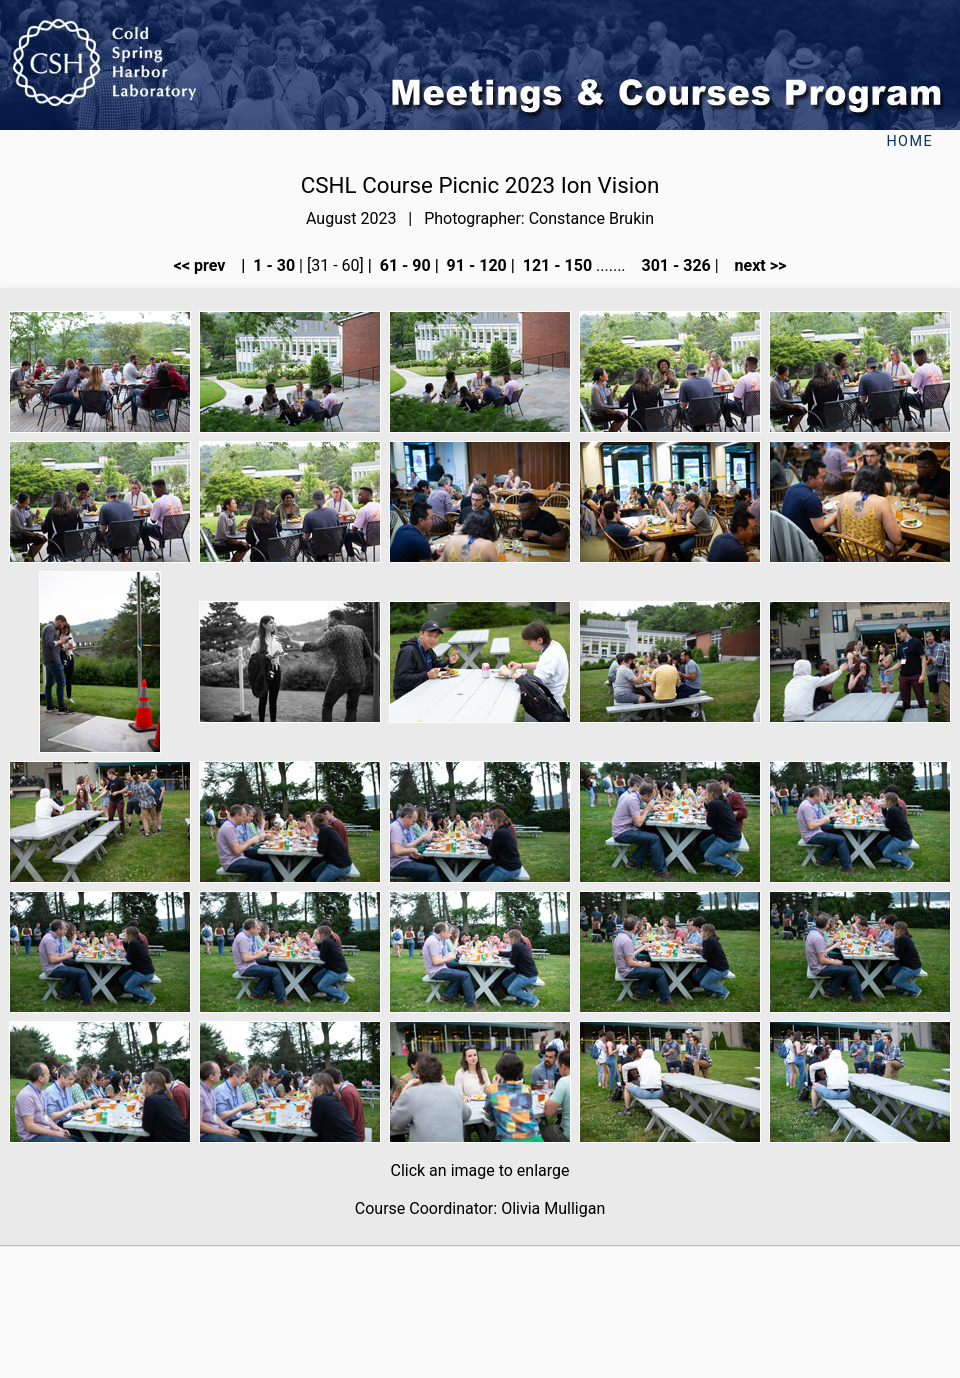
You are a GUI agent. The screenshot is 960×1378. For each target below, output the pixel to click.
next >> (755, 265)
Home (909, 141)
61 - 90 (403, 265)
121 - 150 (555, 265)
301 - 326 (673, 265)
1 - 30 (272, 265)
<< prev (206, 265)
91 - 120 (475, 265)
